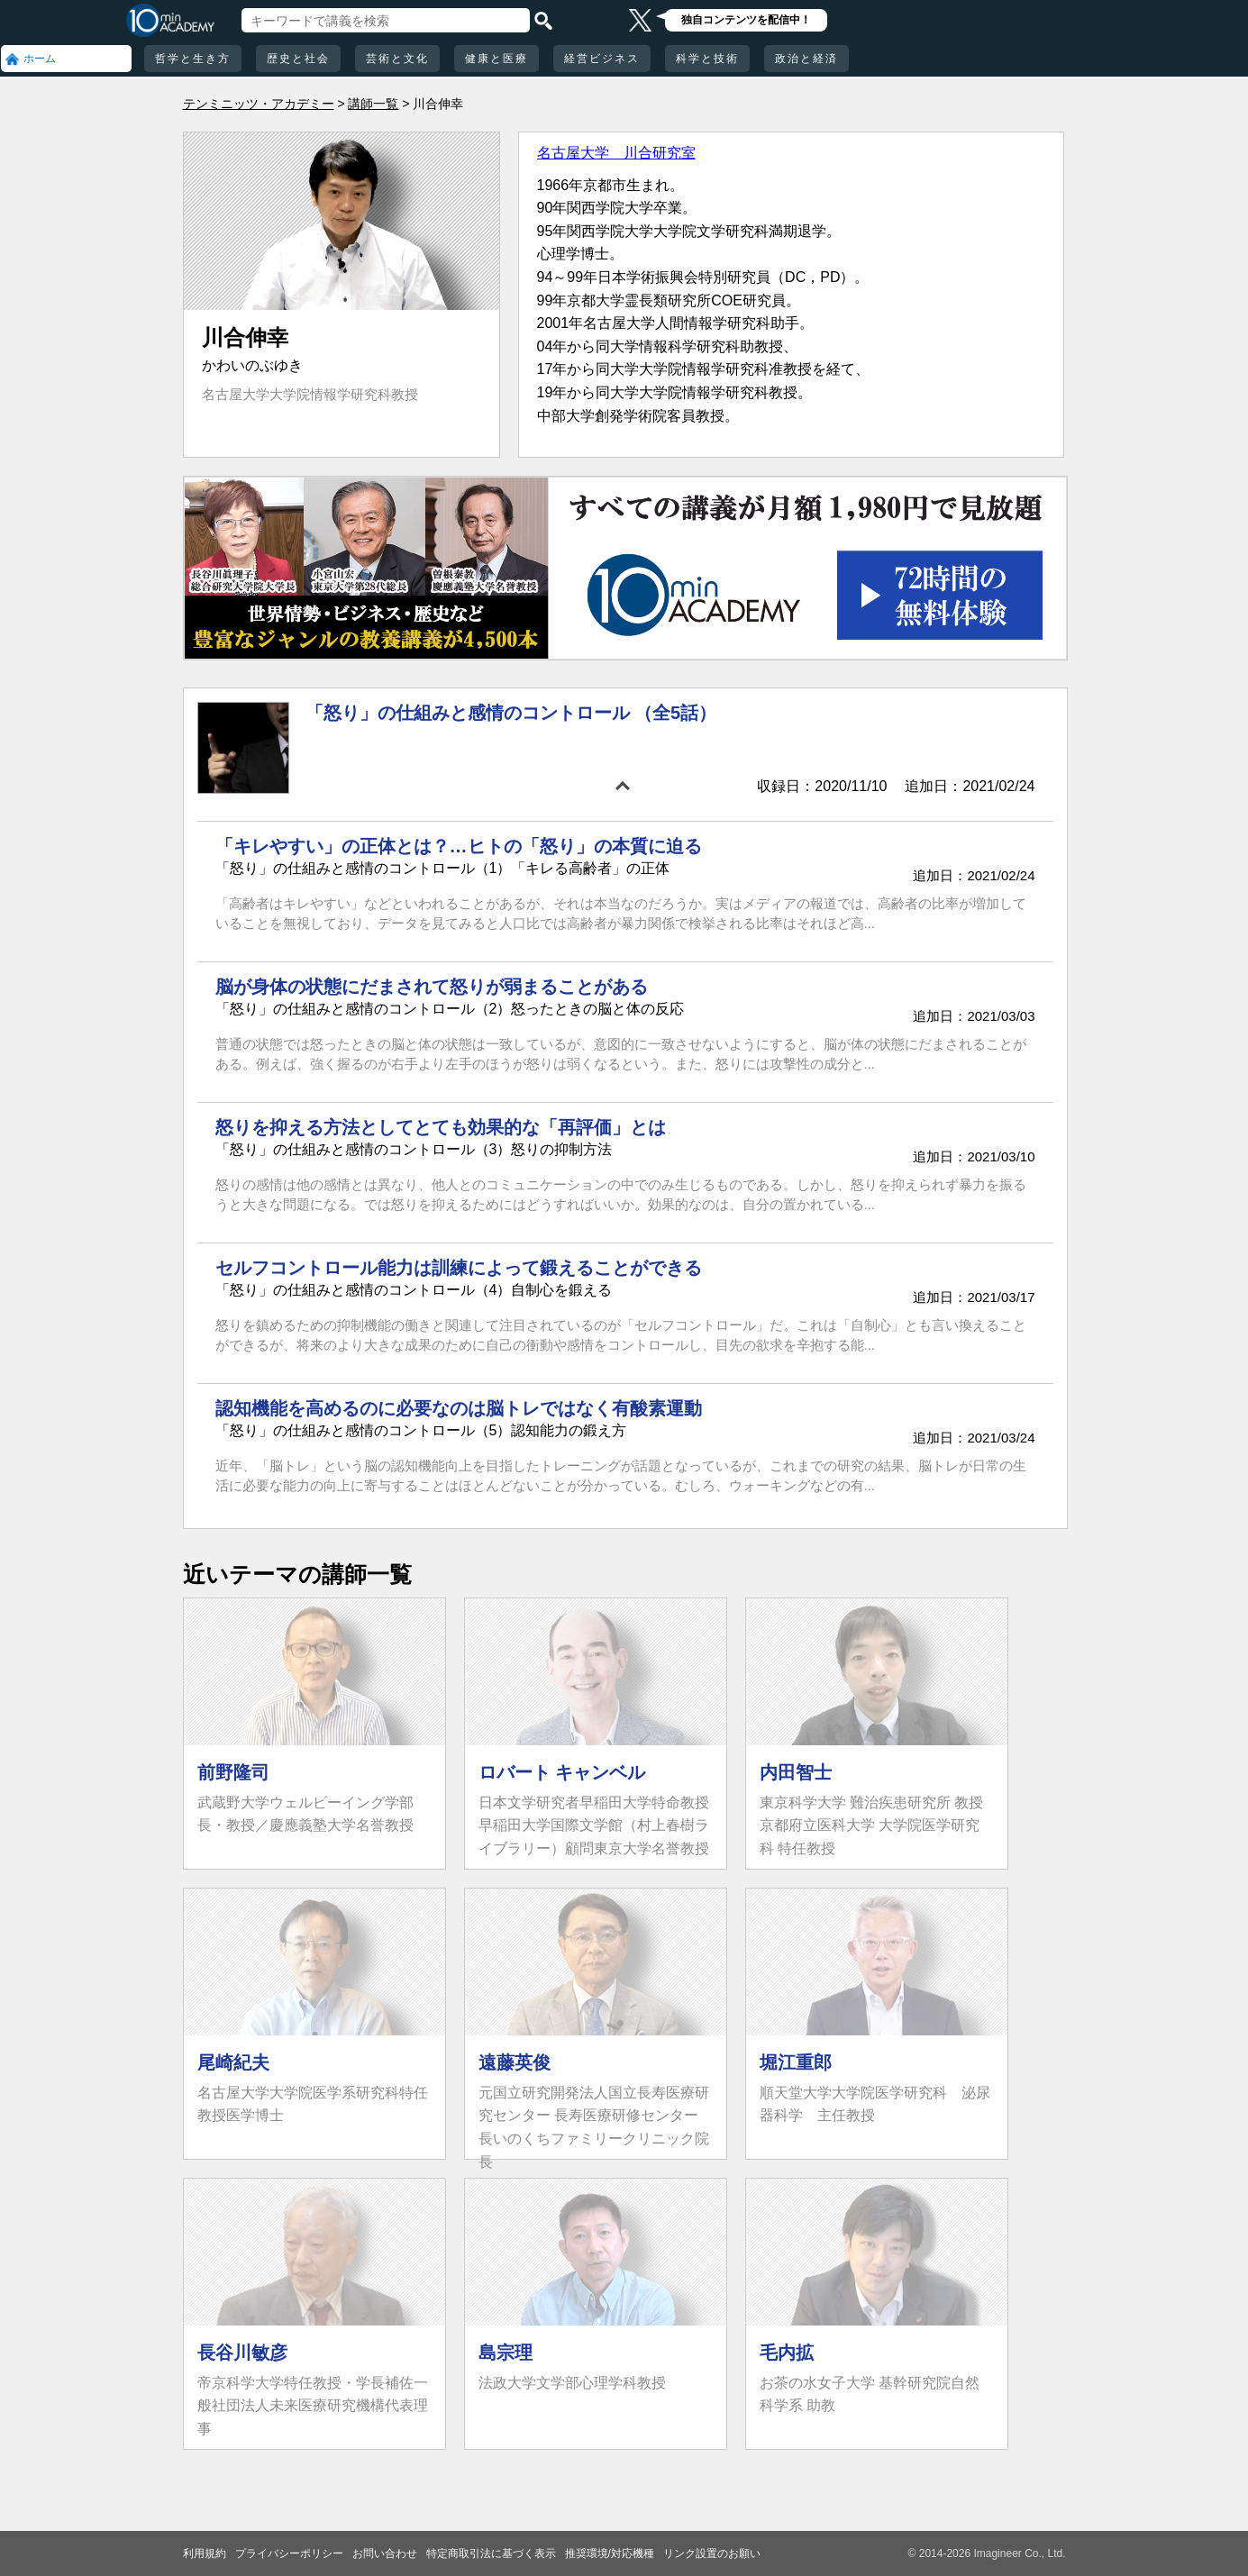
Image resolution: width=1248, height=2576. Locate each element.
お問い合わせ (384, 2553)
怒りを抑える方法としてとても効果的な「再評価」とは (440, 1127)
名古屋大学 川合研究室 (616, 152)
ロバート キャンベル (562, 1772)
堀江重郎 (796, 2062)
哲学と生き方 (193, 58)
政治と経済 (806, 58)
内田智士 (796, 1772)
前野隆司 (233, 1772)
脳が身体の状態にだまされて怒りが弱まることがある (431, 987)
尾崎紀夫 (233, 2062)
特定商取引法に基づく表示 (491, 2553)
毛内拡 (787, 2352)
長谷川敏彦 (242, 2352)
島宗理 (505, 2352)
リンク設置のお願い (712, 2553)
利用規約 (204, 2553)
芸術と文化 (397, 58)
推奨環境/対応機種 (609, 2553)
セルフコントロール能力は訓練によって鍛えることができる (458, 1268)
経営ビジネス (602, 58)
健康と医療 (496, 58)
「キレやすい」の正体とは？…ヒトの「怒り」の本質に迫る (458, 846)
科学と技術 (707, 58)
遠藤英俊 (514, 2062)
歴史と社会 (298, 58)
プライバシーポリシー (289, 2553)
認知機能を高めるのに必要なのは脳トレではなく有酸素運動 (458, 1408)
